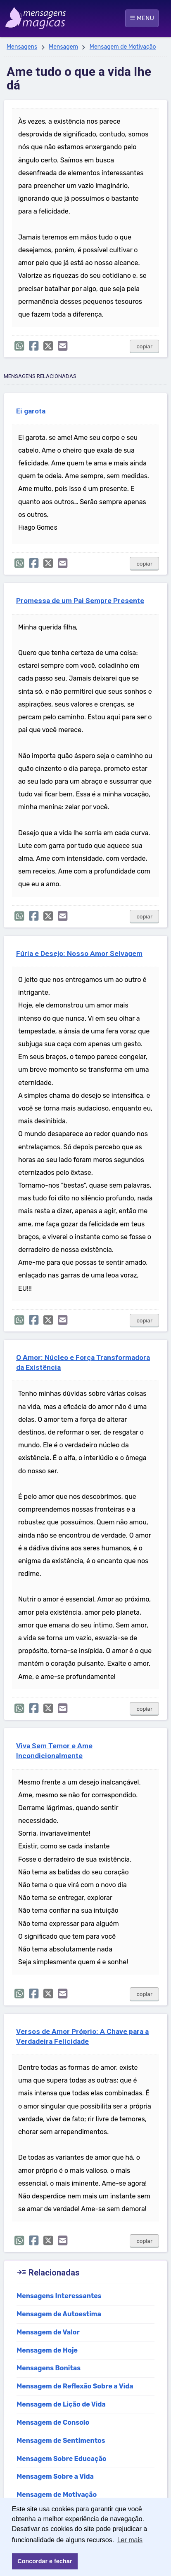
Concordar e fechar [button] (44, 2561)
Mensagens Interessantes (59, 2296)
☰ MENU (142, 18)
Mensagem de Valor (48, 2332)
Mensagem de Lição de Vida (61, 2404)
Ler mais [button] (129, 2539)
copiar (144, 346)
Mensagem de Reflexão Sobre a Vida (75, 2386)
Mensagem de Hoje (47, 2350)
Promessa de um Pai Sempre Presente (80, 600)
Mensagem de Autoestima (59, 2314)
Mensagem (63, 46)
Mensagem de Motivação (123, 46)
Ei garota (30, 411)
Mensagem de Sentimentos (61, 2440)
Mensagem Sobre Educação (62, 2459)
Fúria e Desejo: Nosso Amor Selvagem (79, 953)
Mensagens (22, 46)
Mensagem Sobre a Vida (55, 2476)
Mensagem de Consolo (53, 2422)
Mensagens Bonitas (49, 2368)
